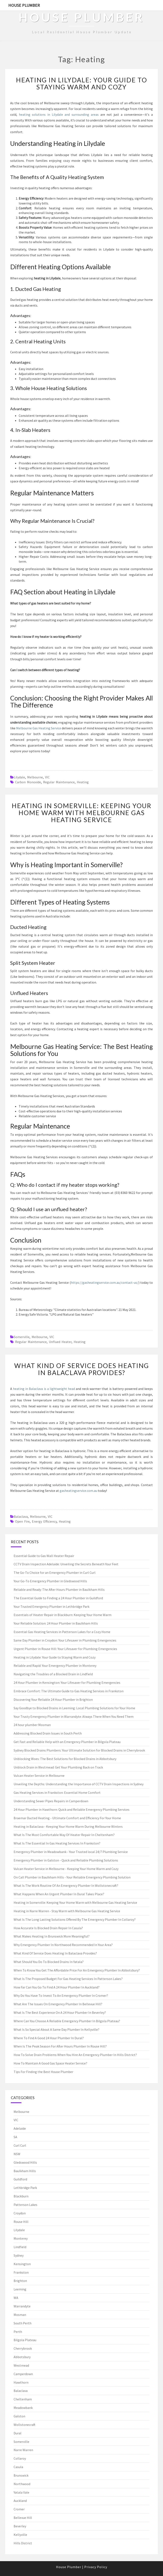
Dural (17, 2433)
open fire (22, 1521)
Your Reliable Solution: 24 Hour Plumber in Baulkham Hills (56, 1623)
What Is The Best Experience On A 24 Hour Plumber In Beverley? (60, 2012)
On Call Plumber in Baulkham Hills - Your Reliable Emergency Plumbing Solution (72, 1877)
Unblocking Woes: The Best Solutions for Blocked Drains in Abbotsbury (65, 1759)
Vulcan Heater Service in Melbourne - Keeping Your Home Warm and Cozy (66, 1869)
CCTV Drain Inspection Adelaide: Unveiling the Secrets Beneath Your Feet (66, 1564)
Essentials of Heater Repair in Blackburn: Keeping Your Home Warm (62, 1615)
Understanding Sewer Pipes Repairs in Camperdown (51, 1801)
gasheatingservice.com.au (78, 1490)
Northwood (22, 2484)
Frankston (21, 2272)
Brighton (20, 2281)
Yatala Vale (21, 2492)
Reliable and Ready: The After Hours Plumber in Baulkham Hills (59, 1589)
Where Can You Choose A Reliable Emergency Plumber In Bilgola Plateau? (67, 2021)
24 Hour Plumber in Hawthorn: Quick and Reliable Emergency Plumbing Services (71, 1809)
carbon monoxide (28, 782)
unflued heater (60, 1342)
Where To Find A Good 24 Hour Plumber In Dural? (49, 2038)
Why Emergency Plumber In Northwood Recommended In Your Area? (63, 1945)
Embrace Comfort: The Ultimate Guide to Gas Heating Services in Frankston (69, 1691)
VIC (47, 777)
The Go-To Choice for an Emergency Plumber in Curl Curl (55, 1572)
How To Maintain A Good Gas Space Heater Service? (50, 2063)
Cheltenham (23, 2399)
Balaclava (21, 1516)
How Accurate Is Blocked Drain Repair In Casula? (48, 1928)
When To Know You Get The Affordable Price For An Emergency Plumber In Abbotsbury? (77, 1970)
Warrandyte (22, 2306)
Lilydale (19, 777)
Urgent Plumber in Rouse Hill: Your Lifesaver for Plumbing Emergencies (65, 1649)
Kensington (22, 2264)
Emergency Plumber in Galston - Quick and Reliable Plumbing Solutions (66, 1860)
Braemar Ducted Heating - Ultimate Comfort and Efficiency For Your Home (67, 1818)
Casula (18, 2467)
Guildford (20, 2179)
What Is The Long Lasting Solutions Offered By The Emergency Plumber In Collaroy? (75, 1919)
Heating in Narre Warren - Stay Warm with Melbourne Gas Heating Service (67, 1911)
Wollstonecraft (24, 2424)
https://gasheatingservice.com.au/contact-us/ (104, 1282)
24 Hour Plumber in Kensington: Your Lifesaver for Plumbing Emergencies (67, 1682)
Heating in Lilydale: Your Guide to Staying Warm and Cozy (81, 83)
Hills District (23, 2543)
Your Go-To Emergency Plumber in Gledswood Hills (50, 1581)
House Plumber (24, 5)
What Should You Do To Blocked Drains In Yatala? (49, 1962)
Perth (18, 2331)
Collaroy (20, 2458)
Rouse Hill (21, 2221)
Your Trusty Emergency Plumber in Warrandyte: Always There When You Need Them (73, 1716)
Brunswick (21, 2475)
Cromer (19, 2509)
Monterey (21, 2238)
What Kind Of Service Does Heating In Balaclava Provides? (81, 1369)
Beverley (20, 2526)
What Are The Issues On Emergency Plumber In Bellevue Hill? (58, 2004)
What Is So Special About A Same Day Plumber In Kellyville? (56, 2029)
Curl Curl (20, 2145)
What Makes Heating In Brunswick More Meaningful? (52, 1936)
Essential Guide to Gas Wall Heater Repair (44, 1556)
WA (16, 2298)
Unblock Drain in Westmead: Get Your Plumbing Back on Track (58, 1767)
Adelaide (20, 2128)
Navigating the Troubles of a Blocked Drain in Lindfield (53, 1674)
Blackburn (21, 2196)
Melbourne (35, 777)
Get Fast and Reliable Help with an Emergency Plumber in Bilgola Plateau (67, 1742)
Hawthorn (21, 2382)
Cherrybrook (23, 2348)
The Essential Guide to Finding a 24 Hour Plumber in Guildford (58, 1598)
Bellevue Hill (23, 2517)
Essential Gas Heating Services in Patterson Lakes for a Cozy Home (62, 1632)
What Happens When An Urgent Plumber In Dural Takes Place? (59, 1894)
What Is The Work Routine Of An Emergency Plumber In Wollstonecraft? (66, 1885)
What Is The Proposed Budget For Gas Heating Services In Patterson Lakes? (68, 1979)
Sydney (19, 2255)
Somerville (22, 1337)
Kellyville (20, 2534)
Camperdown (23, 2374)
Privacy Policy (95, 2567)
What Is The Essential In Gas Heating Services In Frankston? (57, 1843)
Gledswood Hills (25, 2162)
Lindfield (20, 2247)
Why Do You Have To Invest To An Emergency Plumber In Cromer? (61, 1995)
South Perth (22, 2323)
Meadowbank (23, 2407)
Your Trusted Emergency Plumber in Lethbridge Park (51, 1606)
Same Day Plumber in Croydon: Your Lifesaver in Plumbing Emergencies (65, 1640)
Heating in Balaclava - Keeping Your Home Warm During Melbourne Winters (68, 1826)
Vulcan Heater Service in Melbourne (39, 1775)
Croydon (20, 2213)
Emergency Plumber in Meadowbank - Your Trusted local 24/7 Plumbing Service (71, 1852)
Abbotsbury (22, 2357)
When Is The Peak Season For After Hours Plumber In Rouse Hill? (60, 2046)
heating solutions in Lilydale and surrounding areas (59, 114)
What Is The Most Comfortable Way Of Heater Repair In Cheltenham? (64, 1835)
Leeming (20, 2289)
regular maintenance (59, 782)
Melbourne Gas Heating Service (38, 728)
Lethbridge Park (25, 2188)
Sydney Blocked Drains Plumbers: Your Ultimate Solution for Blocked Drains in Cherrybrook (79, 1750)
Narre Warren (23, 2450)
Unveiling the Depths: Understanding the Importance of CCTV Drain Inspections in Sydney (78, 1784)
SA (15, 2137)
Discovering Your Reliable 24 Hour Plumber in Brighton (53, 1699)
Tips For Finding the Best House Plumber (43, 2072)
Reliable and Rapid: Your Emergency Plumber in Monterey (55, 1665)
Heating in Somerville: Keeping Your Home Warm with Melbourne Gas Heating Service (81, 812)
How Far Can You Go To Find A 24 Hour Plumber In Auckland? (57, 1987)
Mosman (20, 2314)
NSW (17, 2154)
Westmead (21, 2365)
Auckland (20, 2500)
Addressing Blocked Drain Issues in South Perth (48, 1733)
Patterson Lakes (25, 2205)
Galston (19, 2416)
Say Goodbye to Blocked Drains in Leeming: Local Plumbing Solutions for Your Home (74, 1708)
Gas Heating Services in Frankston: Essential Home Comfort (57, 1792)
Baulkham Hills (25, 2171)
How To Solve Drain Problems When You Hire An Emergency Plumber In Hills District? (75, 2055)
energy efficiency (44, 1521)
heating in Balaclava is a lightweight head (44, 1389)
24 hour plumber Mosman (32, 1725)
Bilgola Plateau (25, 2340)
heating (83, 782)
